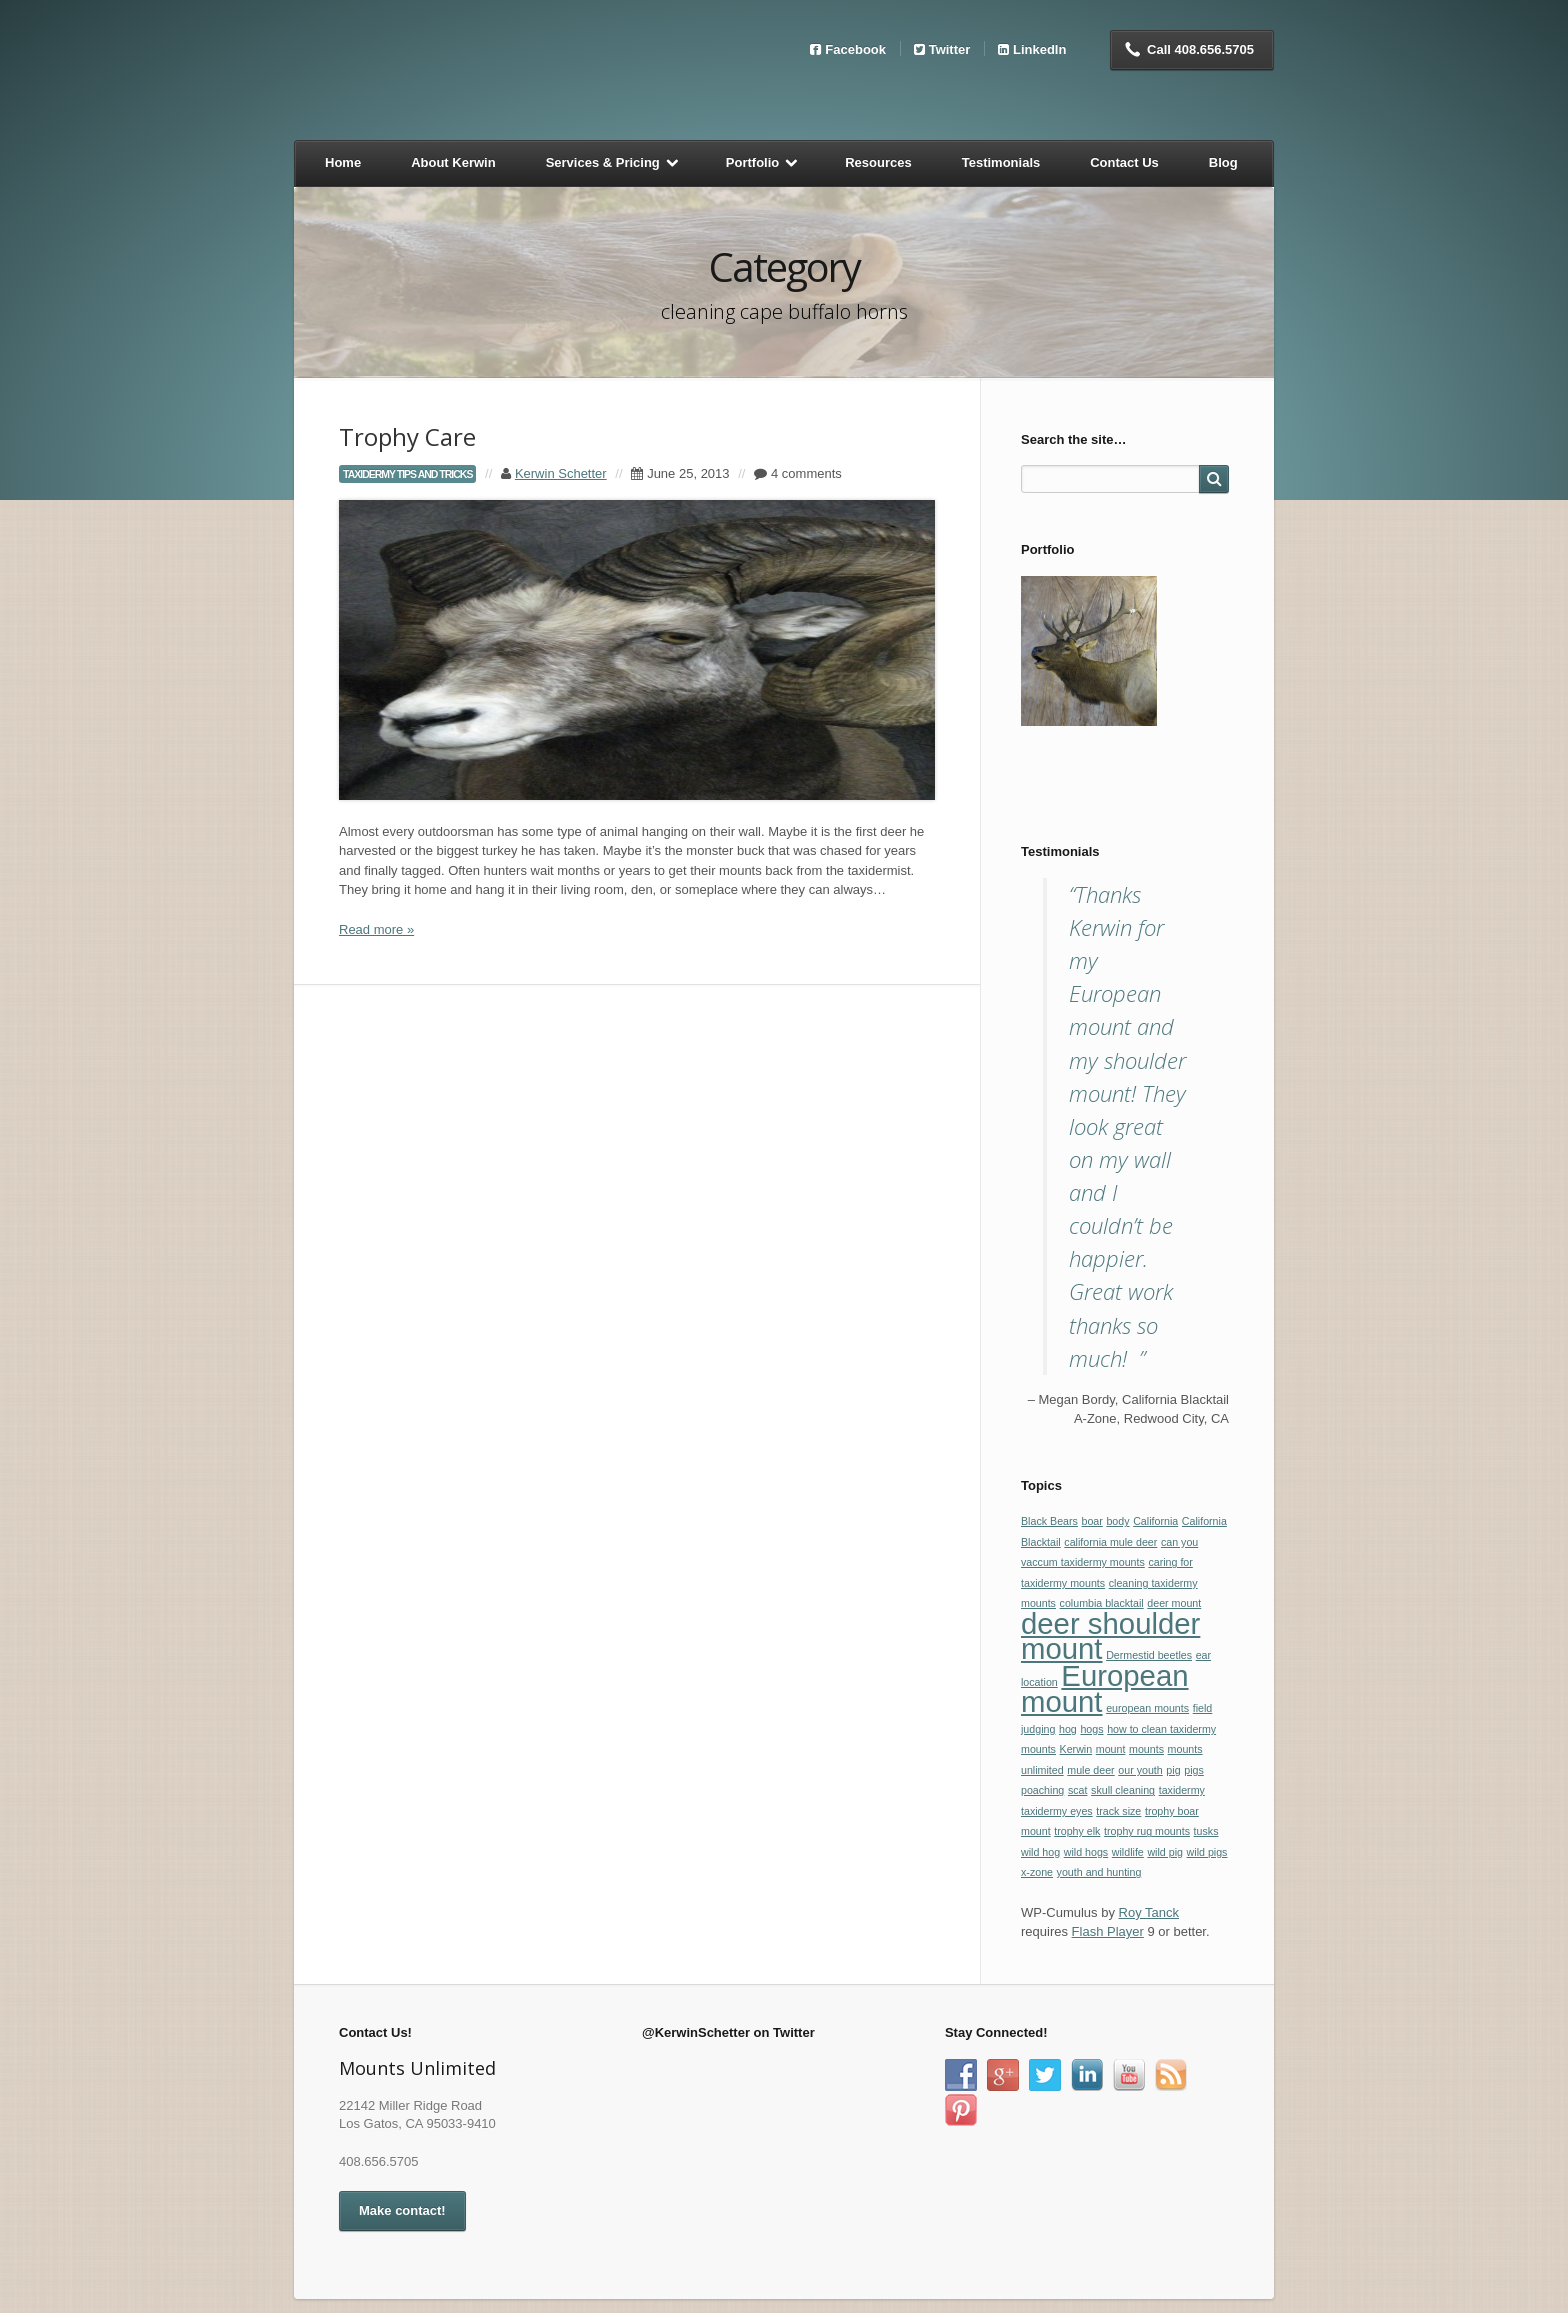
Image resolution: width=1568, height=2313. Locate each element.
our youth (1140, 1770)
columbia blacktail (1102, 1603)
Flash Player (1108, 1931)
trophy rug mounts (1147, 1831)
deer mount (1174, 1603)
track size (1118, 1811)
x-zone (1037, 1872)
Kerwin (1076, 1749)
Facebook (855, 49)
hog (1068, 1729)
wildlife (1128, 1852)
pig (1173, 1770)
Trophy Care (407, 436)
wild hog (1040, 1852)
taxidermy (1182, 1790)
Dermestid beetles (1149, 1655)
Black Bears (1049, 1521)
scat (1078, 1790)
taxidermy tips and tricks (407, 474)
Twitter (950, 49)
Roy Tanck (1149, 1912)
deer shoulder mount (1110, 1636)
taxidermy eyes (1057, 1811)
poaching (1042, 1790)
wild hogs (1086, 1852)
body (1117, 1521)
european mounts (1147, 1708)
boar (1091, 1521)
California (1155, 1521)
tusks (1206, 1831)
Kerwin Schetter (561, 473)
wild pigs (1207, 1852)
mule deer (1090, 1770)
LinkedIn (1039, 49)
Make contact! (402, 2210)
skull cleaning (1123, 1790)
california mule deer (1110, 1542)
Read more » (376, 929)
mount (1111, 1749)
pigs (1194, 1770)
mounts (1146, 1749)
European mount (1105, 1689)
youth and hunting (1099, 1872)
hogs (1091, 1729)
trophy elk (1077, 1831)
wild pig (1165, 1852)
